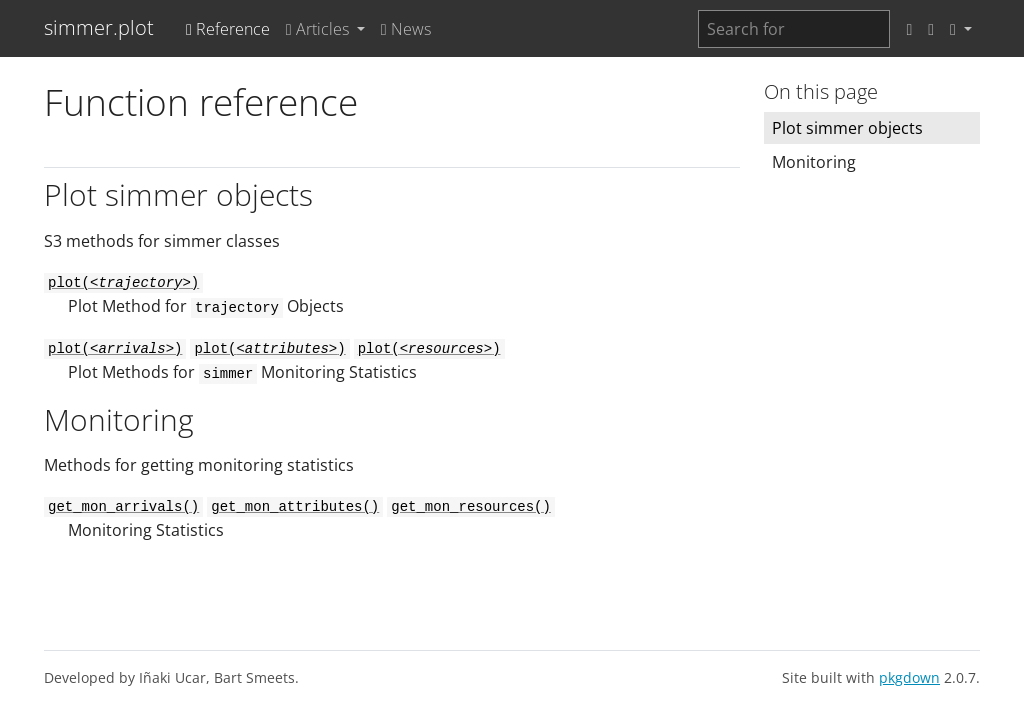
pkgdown (909, 677)
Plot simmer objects (847, 128)
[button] (961, 29)
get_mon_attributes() (295, 507)
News (406, 29)
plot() (123, 283)
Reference (228, 29)
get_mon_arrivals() (123, 507)
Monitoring (814, 162)
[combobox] (794, 29)
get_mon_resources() (471, 507)
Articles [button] (319, 29)
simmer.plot (99, 27)
